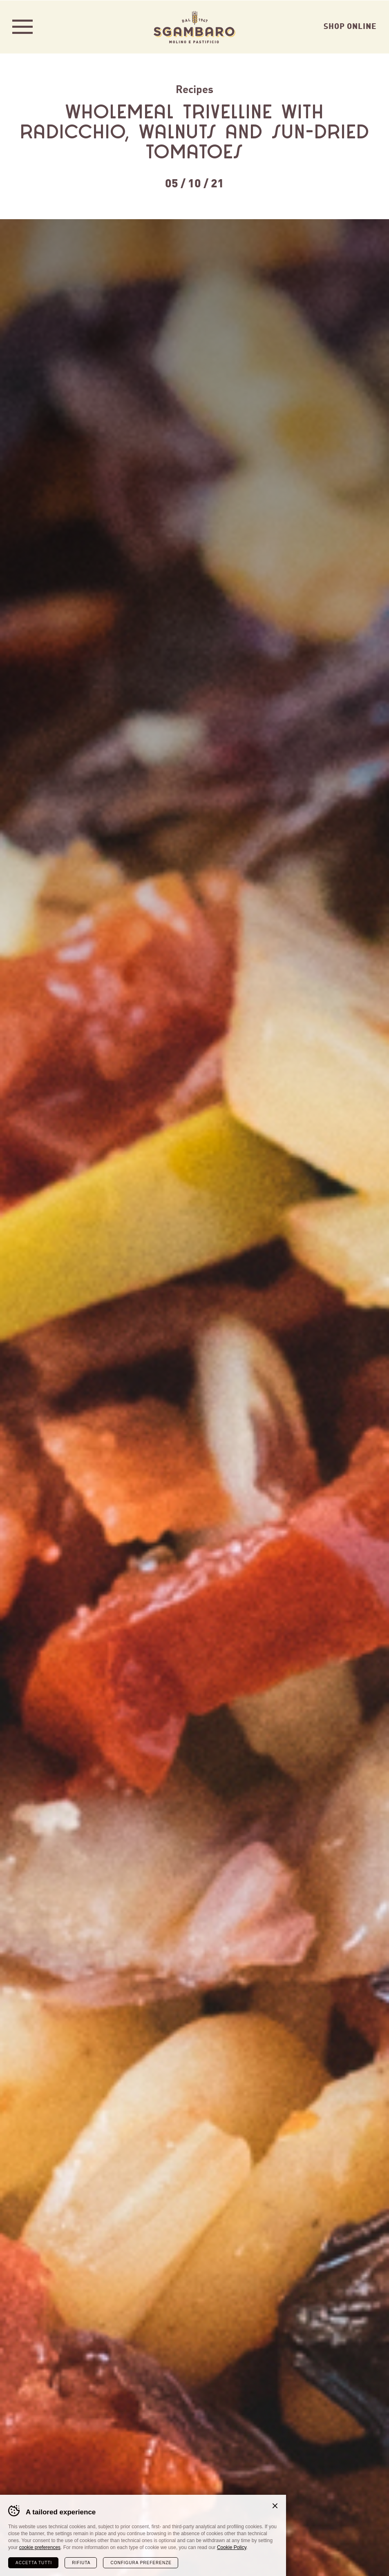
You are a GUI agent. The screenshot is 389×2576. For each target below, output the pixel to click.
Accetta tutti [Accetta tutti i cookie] (34, 2562)
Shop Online (350, 25)
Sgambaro (194, 26)
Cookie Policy (231, 2547)
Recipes (194, 88)
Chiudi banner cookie (275, 2505)
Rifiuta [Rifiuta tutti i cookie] (81, 2562)
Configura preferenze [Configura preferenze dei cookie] (140, 2562)
